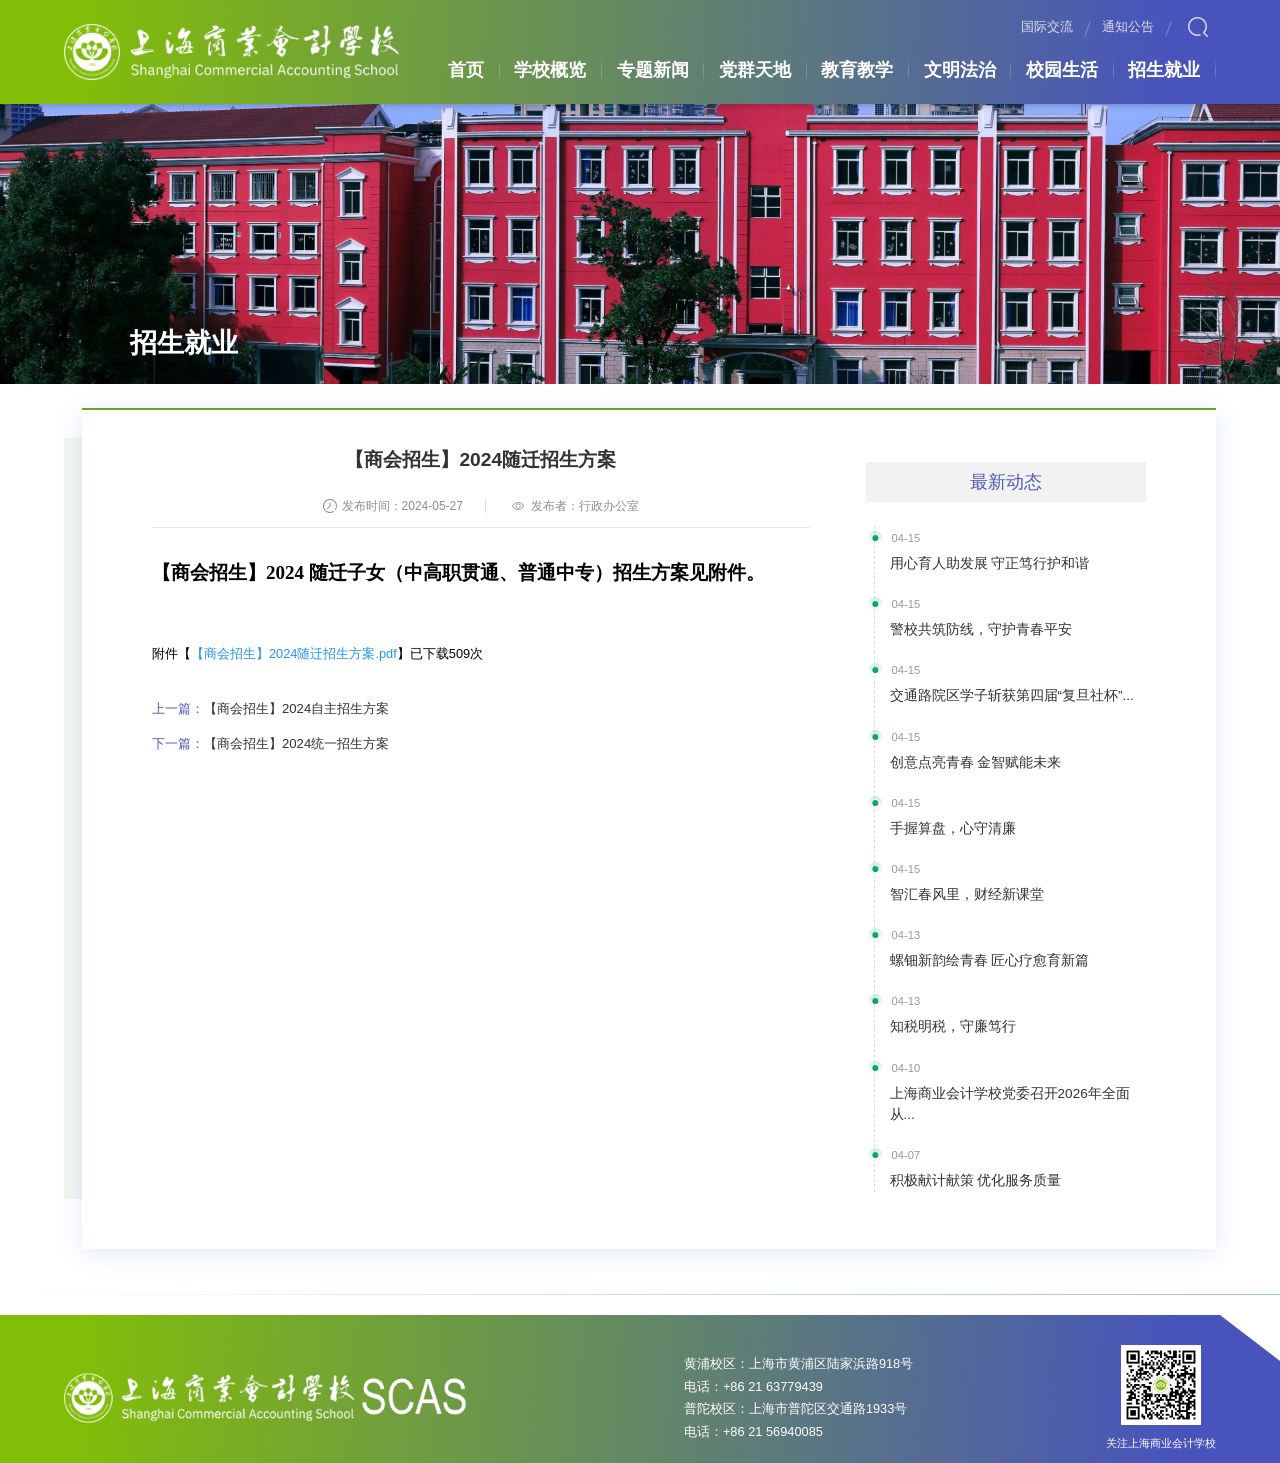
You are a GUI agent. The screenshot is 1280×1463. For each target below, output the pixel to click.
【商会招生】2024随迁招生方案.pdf (294, 653)
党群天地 (755, 67)
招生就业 (1164, 67)
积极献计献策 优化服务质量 (963, 1136)
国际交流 (1047, 27)
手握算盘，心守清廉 (944, 817)
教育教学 (857, 67)
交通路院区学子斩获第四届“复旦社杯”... (995, 690)
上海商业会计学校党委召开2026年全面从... (1004, 1072)
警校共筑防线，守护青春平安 (968, 626)
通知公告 (1128, 27)
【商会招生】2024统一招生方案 (270, 741)
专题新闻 (653, 67)
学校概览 (550, 67)
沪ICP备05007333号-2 (564, 1444)
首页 (464, 67)
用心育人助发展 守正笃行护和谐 (975, 562)
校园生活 (1062, 67)
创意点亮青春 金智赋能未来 (963, 753)
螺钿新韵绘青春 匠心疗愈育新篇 (975, 945)
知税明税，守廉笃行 (944, 1008)
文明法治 (960, 67)
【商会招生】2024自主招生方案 (270, 707)
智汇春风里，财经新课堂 (956, 881)
